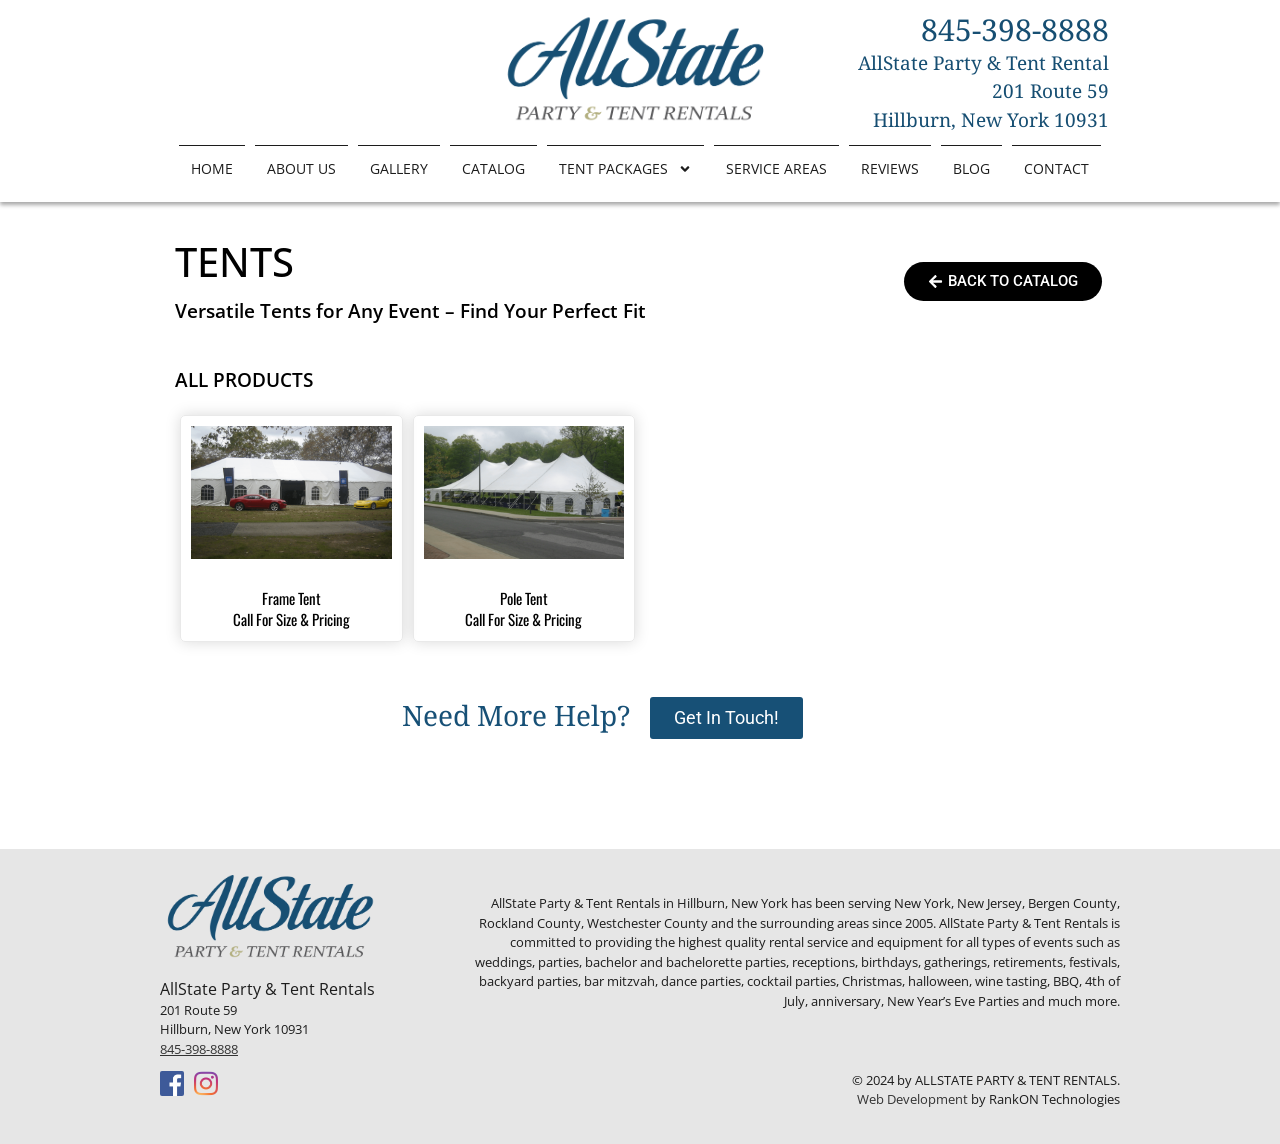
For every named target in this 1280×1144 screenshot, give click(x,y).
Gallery (399, 168)
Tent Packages (625, 169)
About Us (301, 168)
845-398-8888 (199, 1049)
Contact (1056, 168)
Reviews (890, 168)
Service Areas (776, 168)
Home (212, 168)
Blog (971, 168)
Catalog (493, 168)
